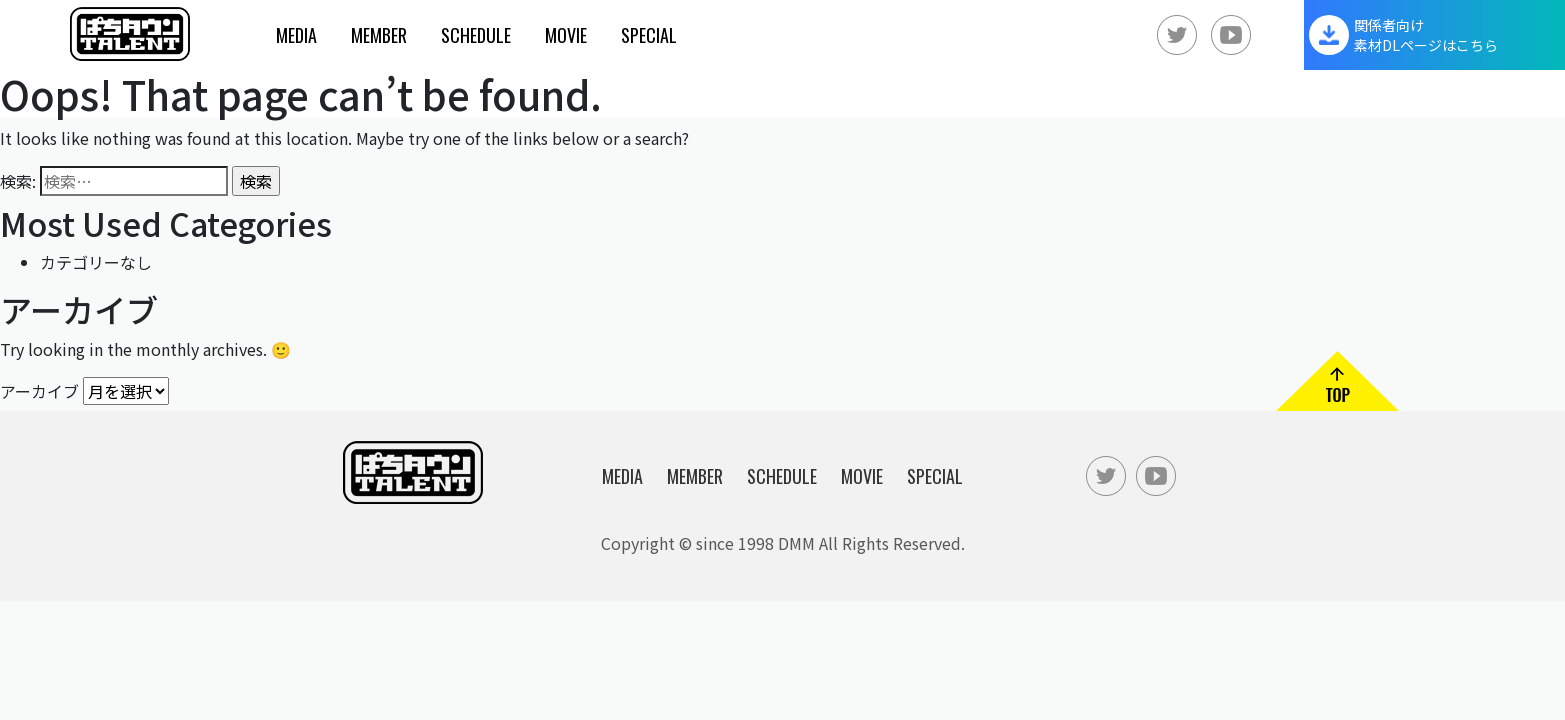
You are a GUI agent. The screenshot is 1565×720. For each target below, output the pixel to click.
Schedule (476, 35)
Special (649, 35)
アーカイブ (39, 390)
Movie (566, 35)
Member (379, 35)
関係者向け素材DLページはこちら (1426, 35)
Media (296, 35)
